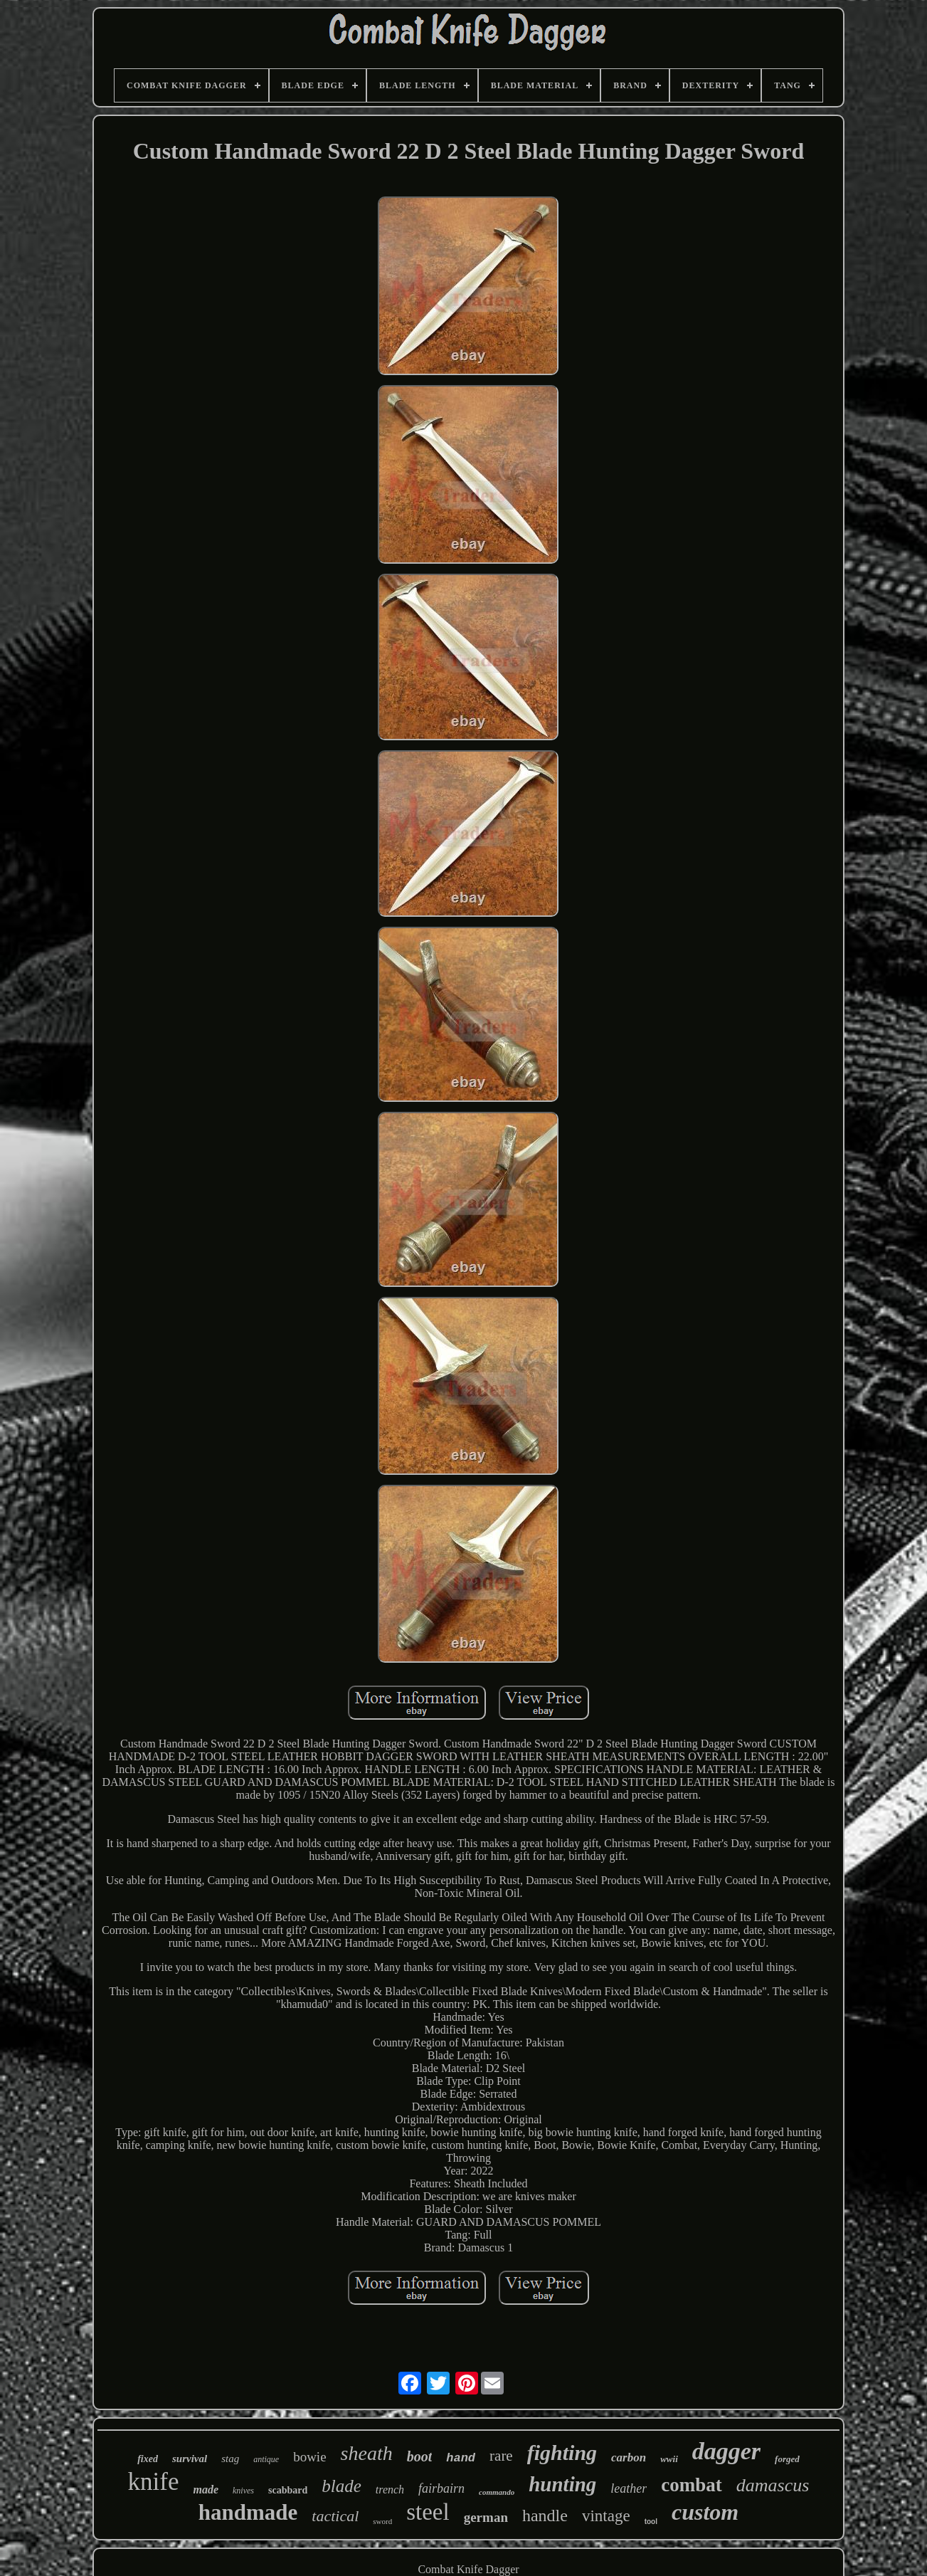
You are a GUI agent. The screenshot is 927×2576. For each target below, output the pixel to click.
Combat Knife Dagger (468, 2569)
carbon (628, 2457)
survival (189, 2458)
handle (545, 2515)
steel (427, 2512)
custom (705, 2512)
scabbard (287, 2490)
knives (243, 2491)
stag (230, 2458)
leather (628, 2488)
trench (390, 2489)
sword (382, 2521)
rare (501, 2455)
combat (691, 2485)
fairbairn (441, 2488)
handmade (248, 2512)
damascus (773, 2485)
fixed (147, 2459)
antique (266, 2459)
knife (153, 2482)
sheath (367, 2453)
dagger (726, 2451)
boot (420, 2456)
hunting (562, 2484)
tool (651, 2521)
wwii (669, 2459)
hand (460, 2458)
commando (496, 2492)
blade (341, 2486)
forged (787, 2459)
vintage (606, 2516)
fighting (562, 2452)
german (486, 2517)
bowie (309, 2456)
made (205, 2489)
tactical (335, 2516)
